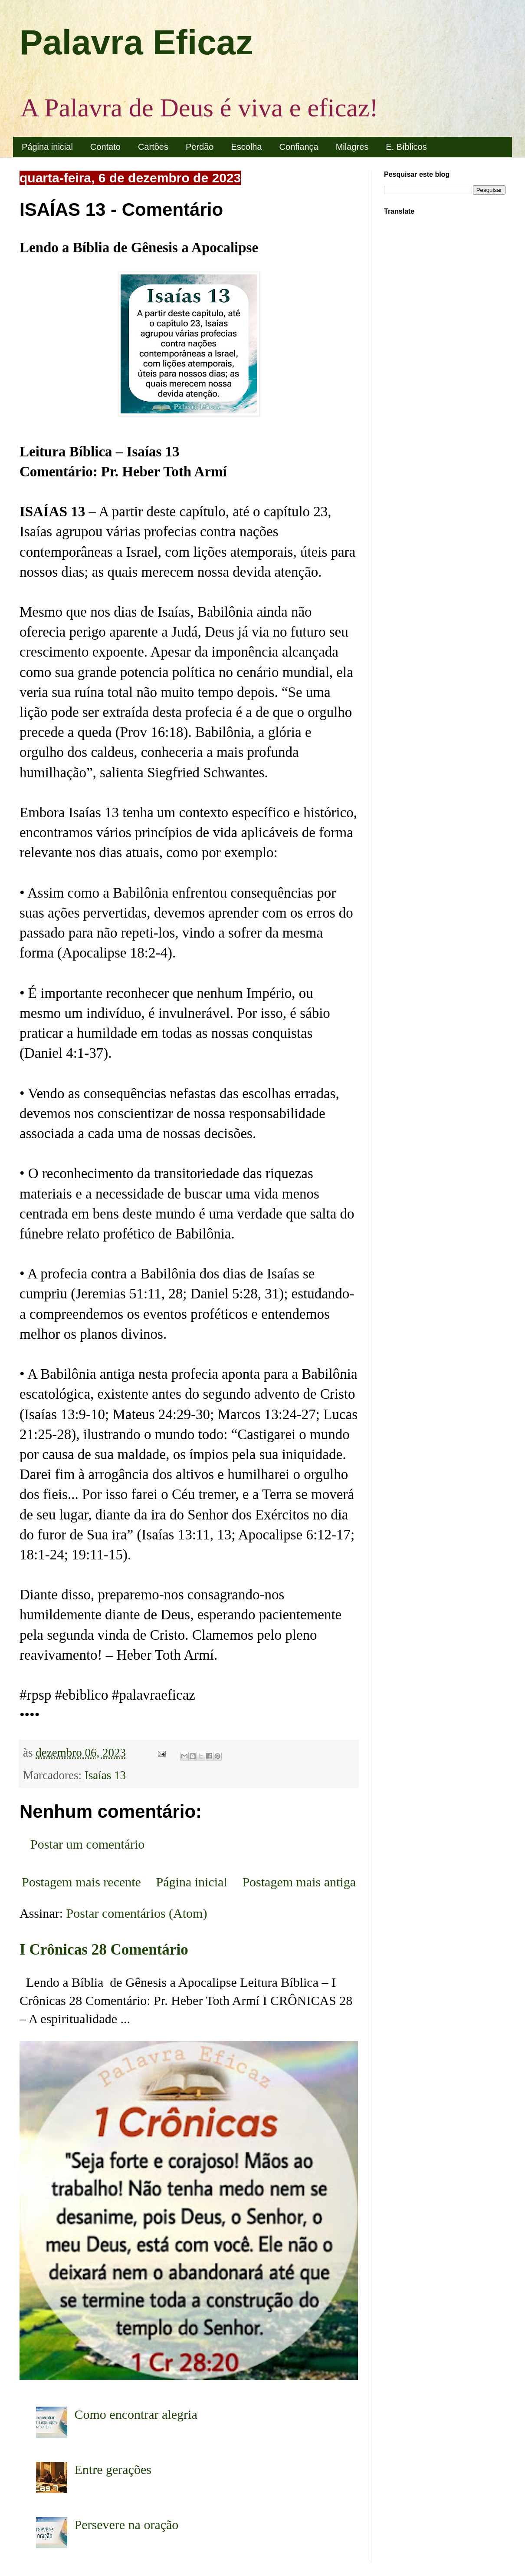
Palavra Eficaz (136, 42)
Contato (105, 147)
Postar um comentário (87, 1844)
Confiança (298, 147)
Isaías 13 (105, 1775)
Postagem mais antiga (299, 1882)
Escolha (246, 147)
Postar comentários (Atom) (136, 1913)
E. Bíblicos (406, 147)
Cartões (153, 147)
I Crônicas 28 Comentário (104, 1949)
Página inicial (47, 147)
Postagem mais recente (81, 1882)
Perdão (200, 147)
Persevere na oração (127, 2524)
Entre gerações (113, 2469)
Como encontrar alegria (136, 2414)
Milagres (352, 147)
